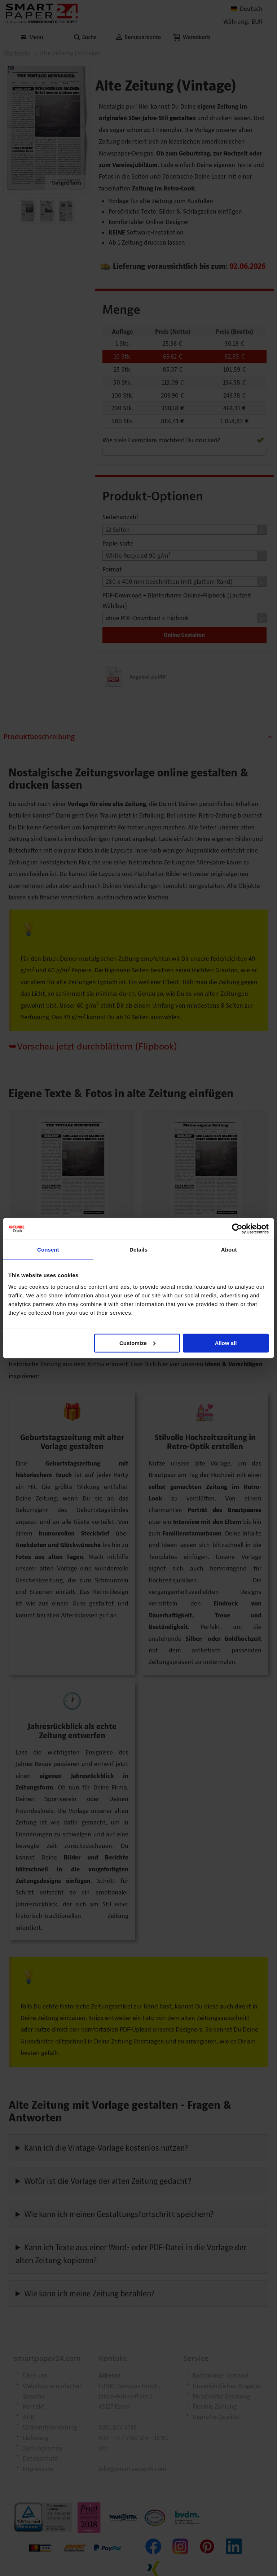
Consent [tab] (48, 1250)
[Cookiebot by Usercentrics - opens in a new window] (237, 1228)
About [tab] (229, 1250)
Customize (137, 1343)
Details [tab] (138, 1250)
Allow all (226, 1343)
